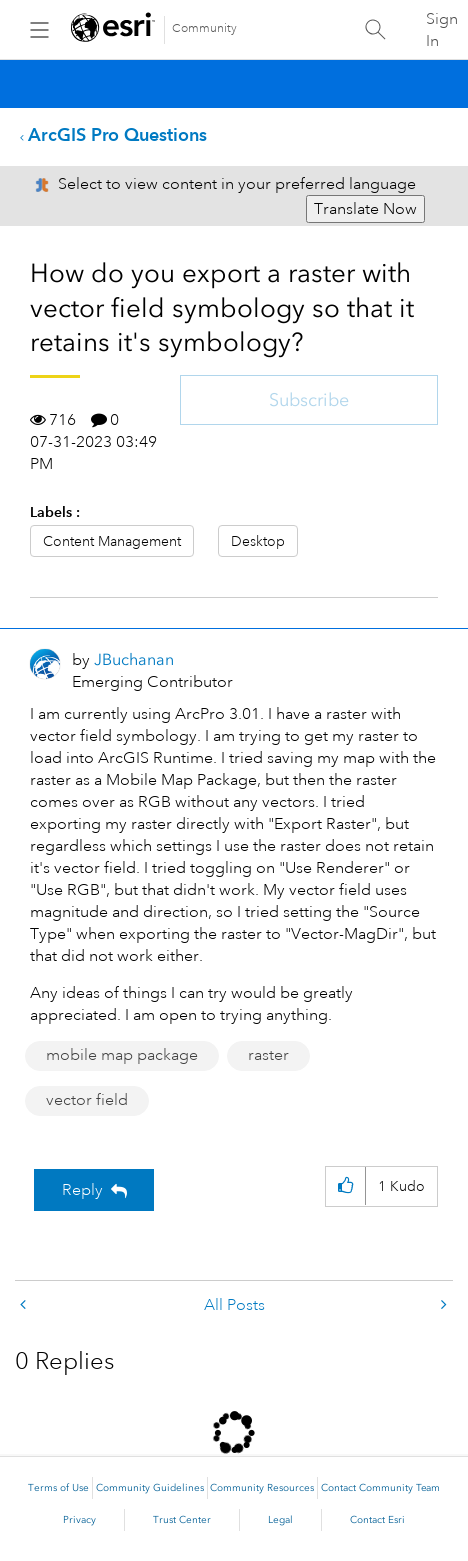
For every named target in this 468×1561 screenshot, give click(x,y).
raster (268, 1055)
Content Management (112, 541)
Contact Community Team (380, 1488)
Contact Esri (377, 1520)
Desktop (258, 541)
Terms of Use (58, 1488)
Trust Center (182, 1520)
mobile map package (122, 1055)
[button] (345, 1186)
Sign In (442, 30)
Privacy (79, 1520)
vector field (87, 1100)
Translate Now (365, 209)
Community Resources (262, 1488)
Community (204, 28)
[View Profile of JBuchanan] (134, 659)
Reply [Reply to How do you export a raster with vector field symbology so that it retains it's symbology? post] (82, 1190)
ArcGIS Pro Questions (117, 134)
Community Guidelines (150, 1488)
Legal (280, 1520)
